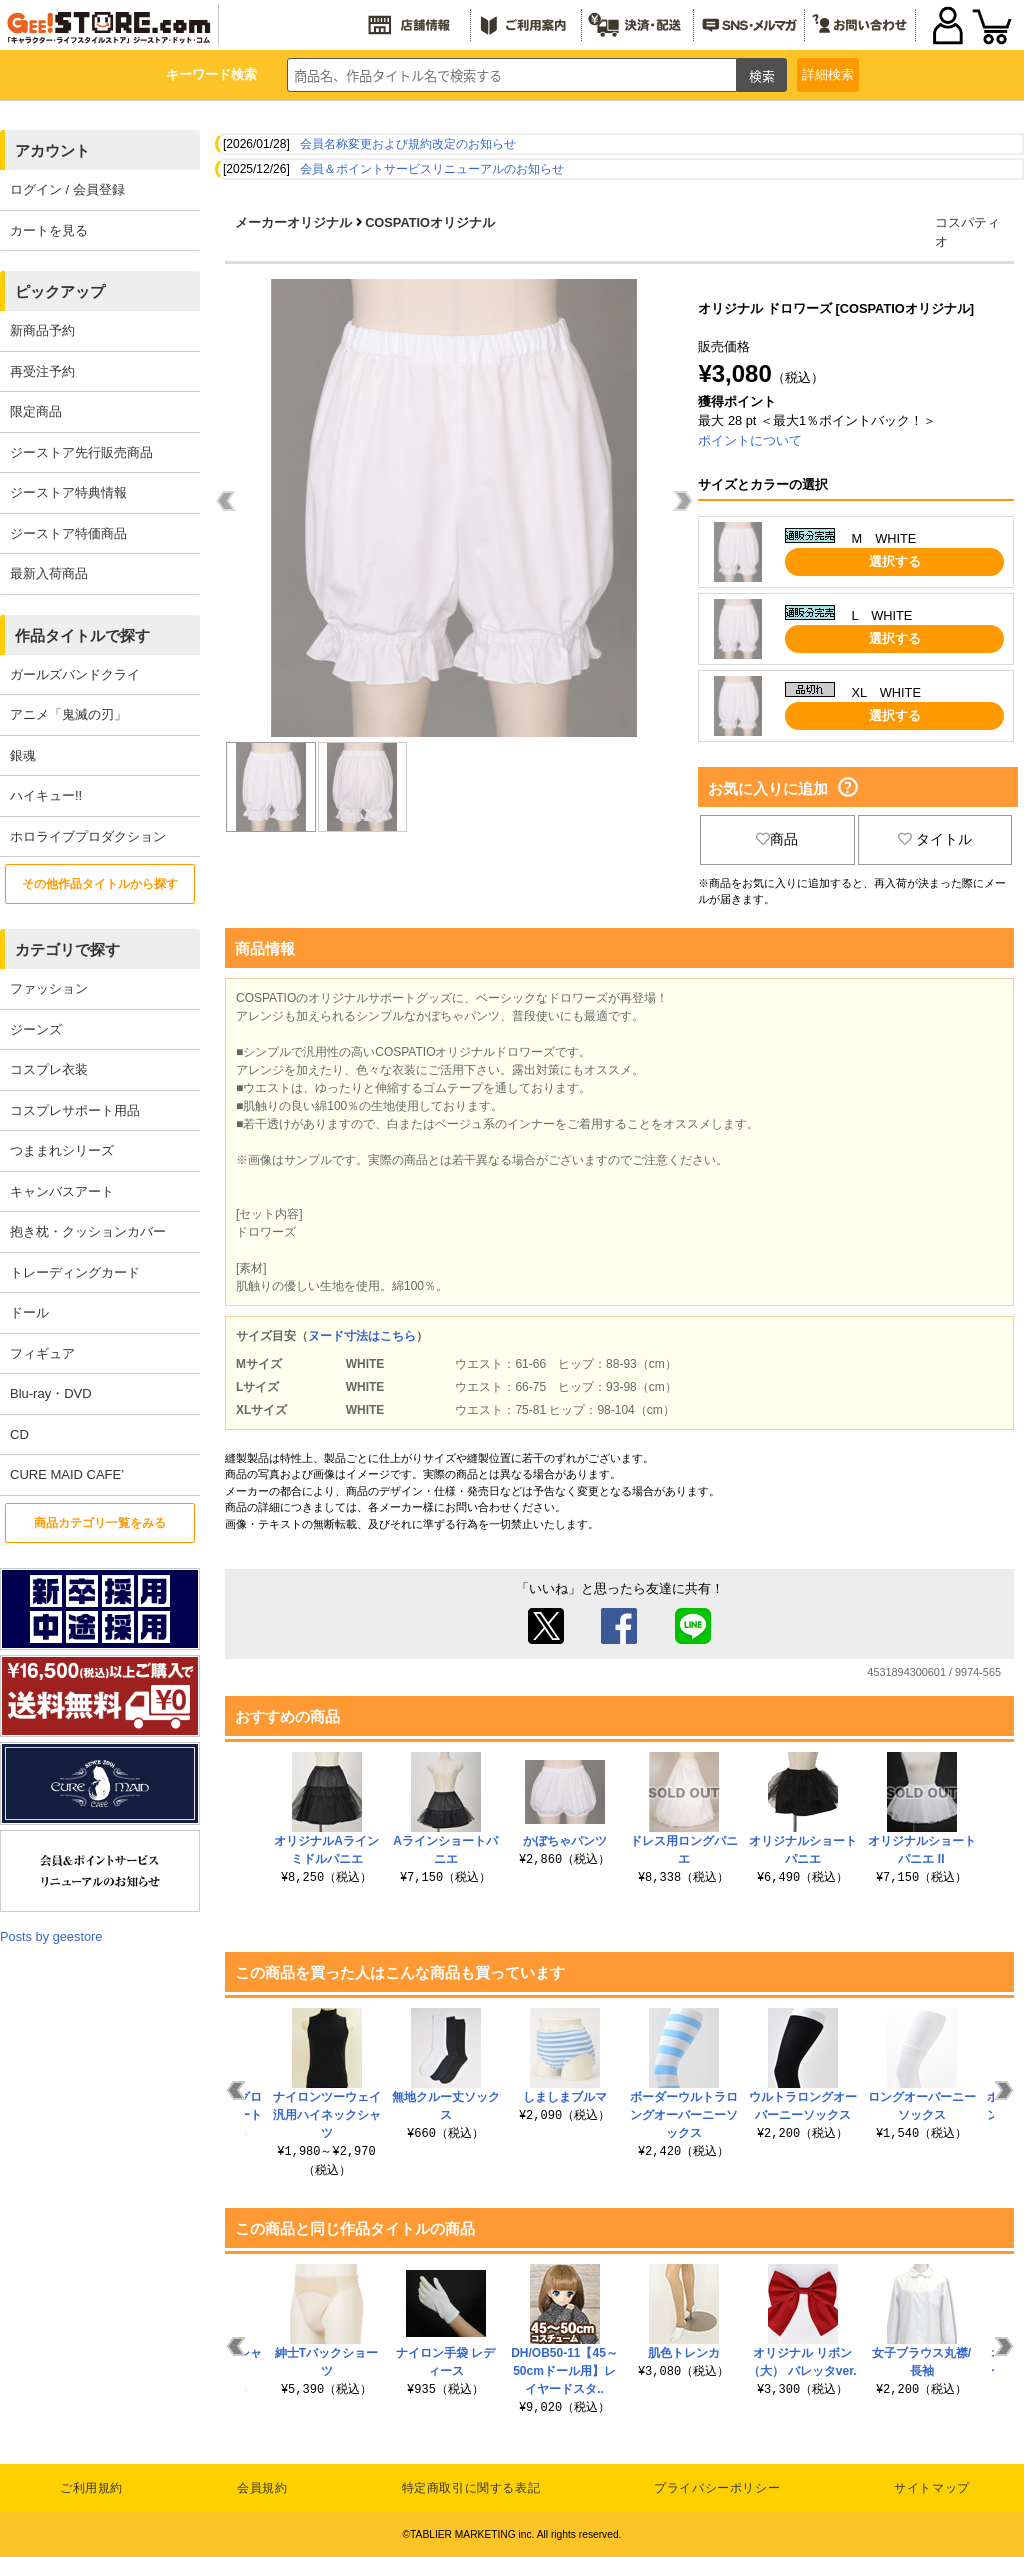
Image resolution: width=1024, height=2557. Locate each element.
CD (19, 1434)
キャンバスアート (62, 1191)
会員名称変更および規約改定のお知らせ (408, 144)
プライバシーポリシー (717, 2488)
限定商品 (36, 411)
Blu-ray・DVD (51, 1393)
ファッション (49, 988)
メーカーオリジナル (293, 222)
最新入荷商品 (49, 573)
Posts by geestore (51, 1936)
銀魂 (23, 755)
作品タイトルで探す (82, 635)
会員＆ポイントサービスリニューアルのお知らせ (432, 169)
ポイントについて (750, 440)
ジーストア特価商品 (68, 533)
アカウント (52, 150)
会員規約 (262, 2488)
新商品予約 (42, 330)
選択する (895, 561)
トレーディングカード (75, 1272)
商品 (777, 839)
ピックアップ (60, 291)
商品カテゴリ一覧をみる (100, 1523)
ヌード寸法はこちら (362, 1336)
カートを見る (49, 230)
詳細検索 (828, 74)
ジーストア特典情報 (68, 492)
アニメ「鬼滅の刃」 (68, 714)
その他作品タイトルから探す (100, 884)
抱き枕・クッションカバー (88, 1231)
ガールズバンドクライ (75, 674)
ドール (29, 1312)
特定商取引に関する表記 (471, 2488)
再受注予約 (42, 371)
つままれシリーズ (62, 1150)
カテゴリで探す (67, 949)
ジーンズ (36, 1029)
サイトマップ (932, 2488)
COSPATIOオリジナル (430, 222)
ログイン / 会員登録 (67, 189)
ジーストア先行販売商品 (81, 452)
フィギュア (42, 1353)
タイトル (935, 839)
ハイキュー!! (46, 795)
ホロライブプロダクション (88, 836)
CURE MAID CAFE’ (67, 1474)
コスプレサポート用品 (75, 1110)
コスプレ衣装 (49, 1069)
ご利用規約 (91, 2488)
